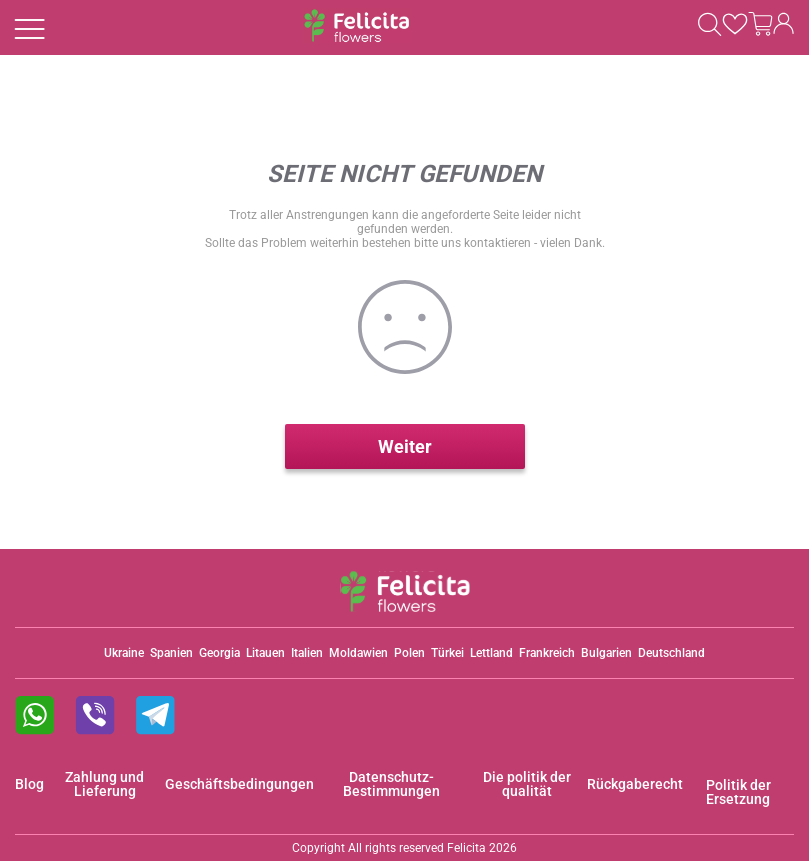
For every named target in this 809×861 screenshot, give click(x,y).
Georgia (219, 653)
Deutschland (671, 653)
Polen (409, 653)
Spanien (171, 653)
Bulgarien (606, 653)
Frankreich (547, 653)
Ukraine (124, 653)
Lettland (491, 653)
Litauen (265, 653)
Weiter (405, 446)
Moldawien (358, 653)
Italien (307, 653)
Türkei (447, 653)
